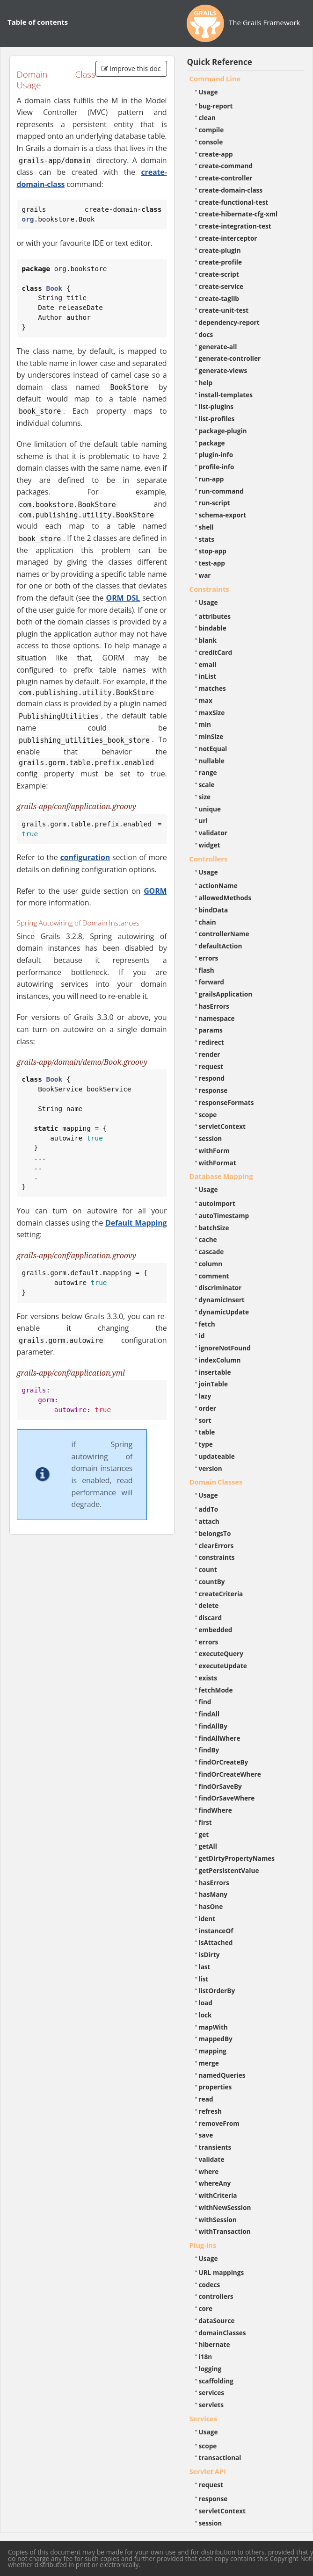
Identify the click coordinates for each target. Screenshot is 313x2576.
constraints (217, 1557)
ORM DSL (123, 598)
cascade (211, 1251)
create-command (226, 165)
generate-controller (230, 358)
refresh (210, 2111)
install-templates (226, 394)
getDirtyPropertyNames (237, 1858)
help (206, 382)
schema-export (223, 514)
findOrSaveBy (220, 1786)
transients (215, 2147)
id (202, 1335)
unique (210, 808)
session (210, 1138)
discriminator (220, 1287)
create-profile (220, 262)
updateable (217, 1456)
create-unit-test (224, 310)
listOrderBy (217, 1990)
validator (213, 832)
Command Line (215, 78)
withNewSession (225, 2207)
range (208, 772)
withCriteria (218, 2195)
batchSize (214, 1227)
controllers (216, 2296)
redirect (211, 1042)
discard (210, 1617)
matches (212, 688)
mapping (213, 2050)
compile (211, 129)
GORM (155, 891)
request (211, 1066)
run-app (211, 478)
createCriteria (221, 1593)
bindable (212, 628)
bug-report (216, 105)
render (209, 1054)
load (205, 2002)
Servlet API (207, 2471)
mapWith (213, 2027)
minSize (211, 736)
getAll (208, 1846)
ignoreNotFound (225, 1347)
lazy (205, 1396)
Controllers (208, 858)
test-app (212, 563)
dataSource (217, 2320)
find (205, 1701)
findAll (209, 1713)
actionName (218, 885)
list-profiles (217, 418)
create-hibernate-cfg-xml (238, 213)
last (205, 1966)
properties (215, 2086)
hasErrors (214, 1006)
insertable (215, 1372)
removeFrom (219, 2123)
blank (208, 640)
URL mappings (221, 2272)
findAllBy (213, 1726)
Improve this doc (131, 68)
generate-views (223, 370)
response (213, 1090)
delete (209, 1605)
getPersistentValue (229, 1870)
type (206, 1444)
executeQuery (221, 1653)
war (205, 575)
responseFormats (226, 1102)
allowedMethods (225, 897)
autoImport (217, 1203)
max (205, 700)
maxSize (212, 712)
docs (206, 334)
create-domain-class (231, 190)
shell (206, 527)
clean (207, 117)
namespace (217, 1018)
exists (208, 1677)
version (210, 1468)
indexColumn (220, 1360)
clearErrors (216, 1545)
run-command (221, 491)
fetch (207, 1324)
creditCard (216, 652)
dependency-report (229, 322)
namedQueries (222, 2075)
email (208, 664)
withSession (218, 2219)
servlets (211, 2404)
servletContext (222, 1126)
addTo (208, 1509)
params (211, 1030)
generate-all (218, 346)
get (204, 1834)
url (203, 820)
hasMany (213, 1894)
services (212, 2392)
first (205, 1822)
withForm (214, 1150)
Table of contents (37, 22)
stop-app (212, 550)
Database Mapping (221, 1176)
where (209, 2171)
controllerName (224, 933)
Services (203, 2418)
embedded (216, 1629)
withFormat (217, 1162)
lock (205, 2014)
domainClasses (222, 2332)
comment (214, 1275)
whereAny (215, 2183)
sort (205, 1420)
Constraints (209, 589)
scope (208, 1114)
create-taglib (219, 298)
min (205, 724)
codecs (209, 2284)
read (206, 2099)
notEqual (213, 748)
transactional (220, 2457)
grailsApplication (226, 994)
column (211, 1263)
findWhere (215, 1810)
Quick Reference (219, 62)
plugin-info (216, 454)
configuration (85, 857)
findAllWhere (219, 1738)
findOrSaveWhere (227, 1798)
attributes (215, 616)
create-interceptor (228, 238)
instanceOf (216, 1930)
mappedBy (216, 2038)
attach (209, 1521)
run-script (214, 502)
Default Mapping (136, 1223)
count (208, 1569)
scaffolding (216, 2380)
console (211, 141)
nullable (212, 760)
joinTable (213, 1383)
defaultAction (220, 945)
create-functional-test (234, 202)
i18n (205, 2356)
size (205, 796)
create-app (216, 154)
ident (207, 1918)
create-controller (226, 177)
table (207, 1432)
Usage (208, 91)
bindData (213, 909)
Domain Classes (216, 1481)
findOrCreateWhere (230, 1774)
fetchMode (216, 1690)
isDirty (209, 1954)
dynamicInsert (222, 1299)
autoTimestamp (224, 1215)
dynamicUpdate (224, 1311)
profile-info (216, 466)
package (212, 442)
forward (211, 981)
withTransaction (225, 2231)
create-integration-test (235, 226)
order (207, 1408)
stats (207, 539)
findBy (209, 1749)
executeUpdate (223, 1665)
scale (207, 784)
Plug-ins (203, 2245)
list (204, 1978)
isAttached (216, 1942)
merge (209, 2063)
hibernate (214, 2344)
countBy (212, 1581)
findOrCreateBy (223, 1762)
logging (210, 2368)
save (206, 2135)
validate (212, 2159)
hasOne (211, 1906)
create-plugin (220, 250)
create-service (221, 286)
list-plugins (216, 406)
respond (212, 1078)
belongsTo (215, 1533)
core (206, 2308)
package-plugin (223, 430)
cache (208, 1239)
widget (209, 844)
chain (207, 922)
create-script (219, 274)
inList (208, 676)
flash (206, 970)
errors (208, 958)
